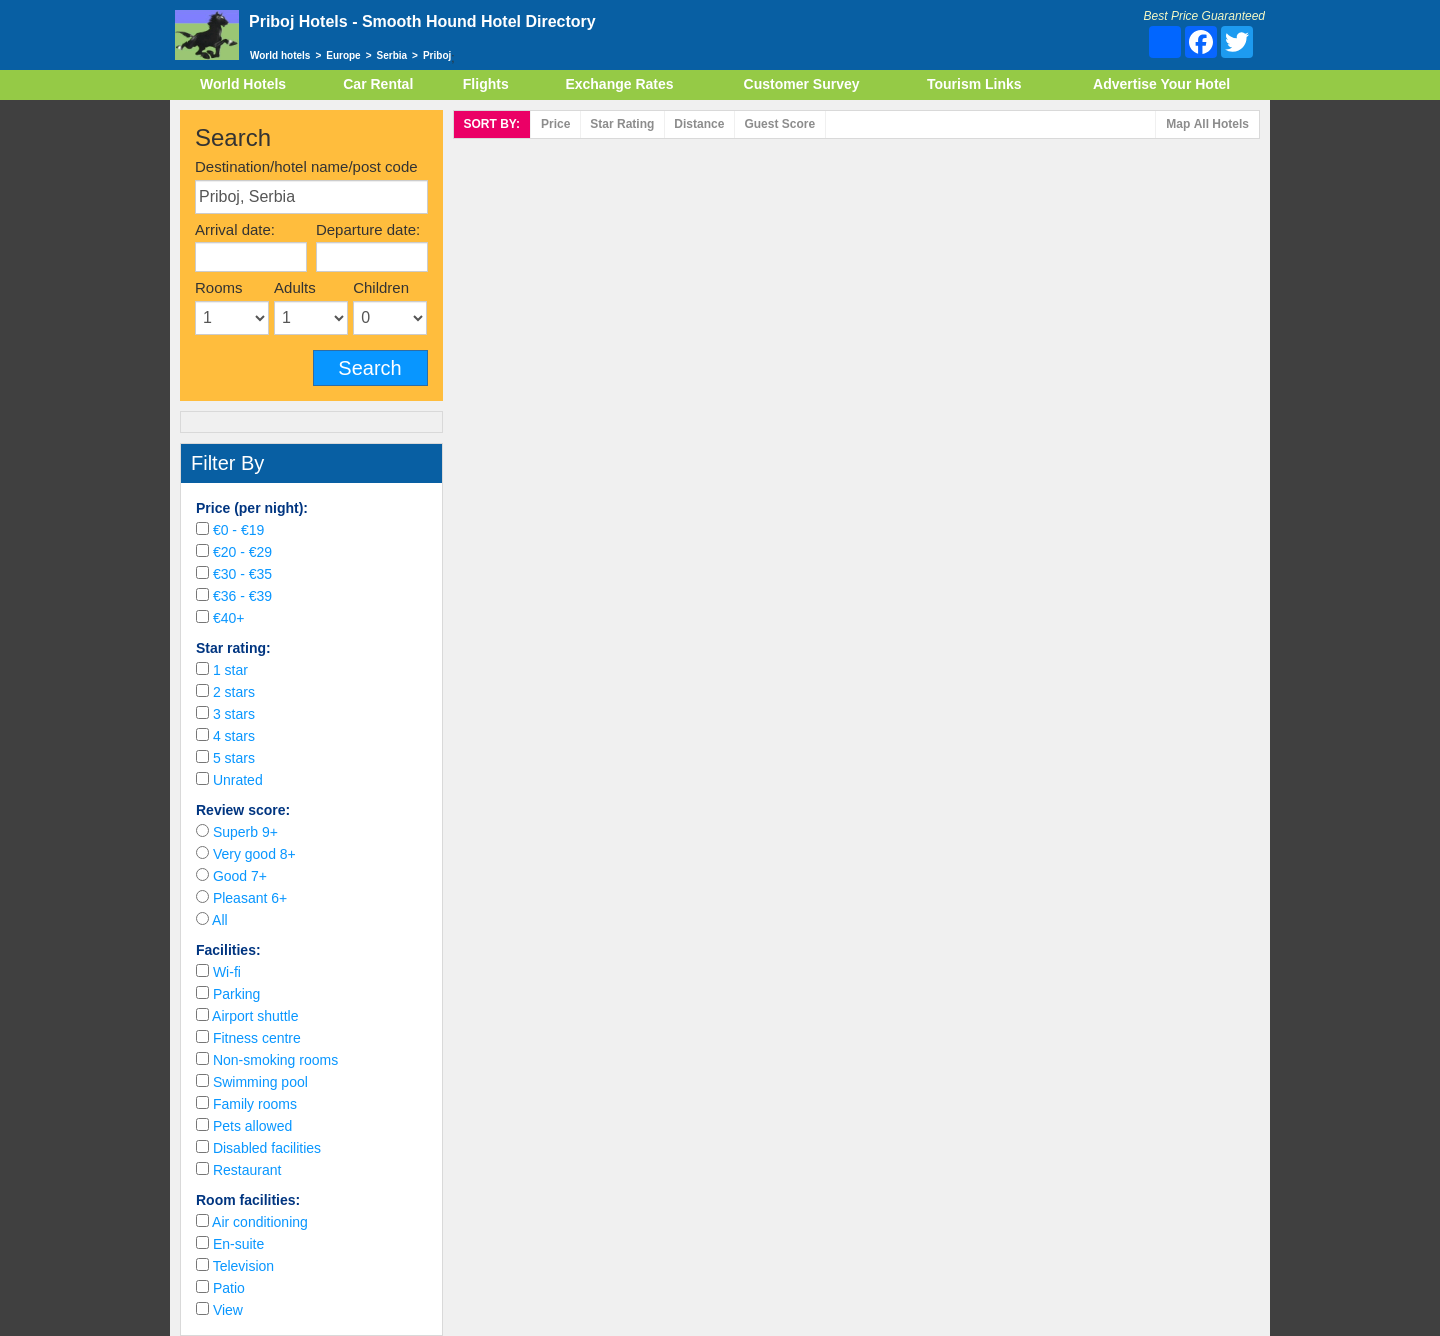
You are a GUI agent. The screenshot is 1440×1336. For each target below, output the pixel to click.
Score (779, 124)
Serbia (392, 55)
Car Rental (378, 84)
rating (622, 124)
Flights (486, 84)
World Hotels (243, 84)
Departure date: (368, 229)
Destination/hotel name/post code (306, 166)
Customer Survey (802, 84)
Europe (343, 55)
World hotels (280, 55)
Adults (295, 287)
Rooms (219, 287)
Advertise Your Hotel (1161, 84)
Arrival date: (235, 229)
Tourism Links (974, 84)
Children (381, 287)
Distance (699, 124)
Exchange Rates (619, 84)
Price (555, 124)
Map (1207, 124)
